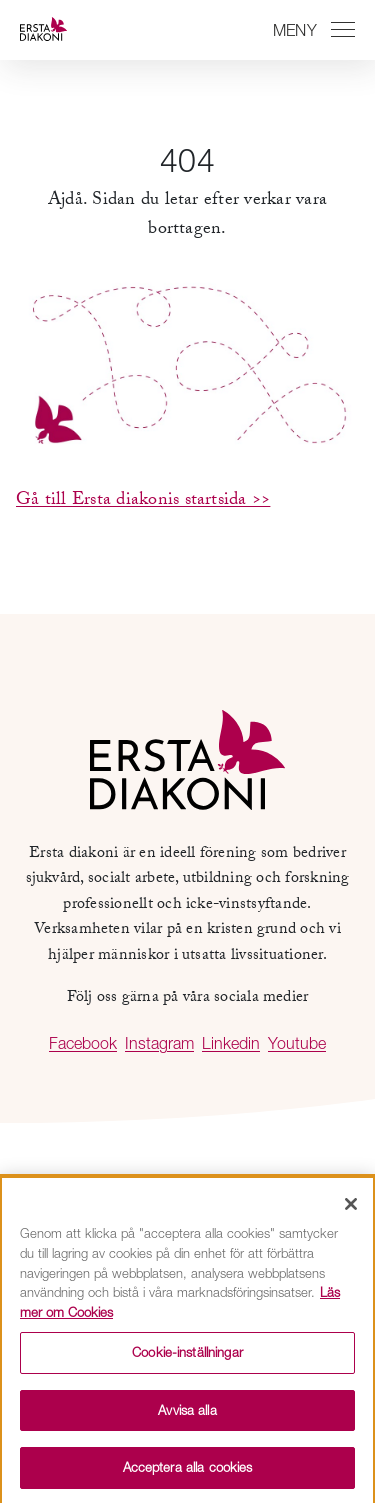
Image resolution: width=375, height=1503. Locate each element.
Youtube (297, 1043)
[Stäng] (351, 1210)
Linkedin (231, 1043)
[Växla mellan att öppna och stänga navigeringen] (311, 30)
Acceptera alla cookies (188, 1473)
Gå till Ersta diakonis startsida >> (143, 501)
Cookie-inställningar (187, 1357)
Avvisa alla (187, 1415)
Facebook (83, 1043)
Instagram (159, 1043)
